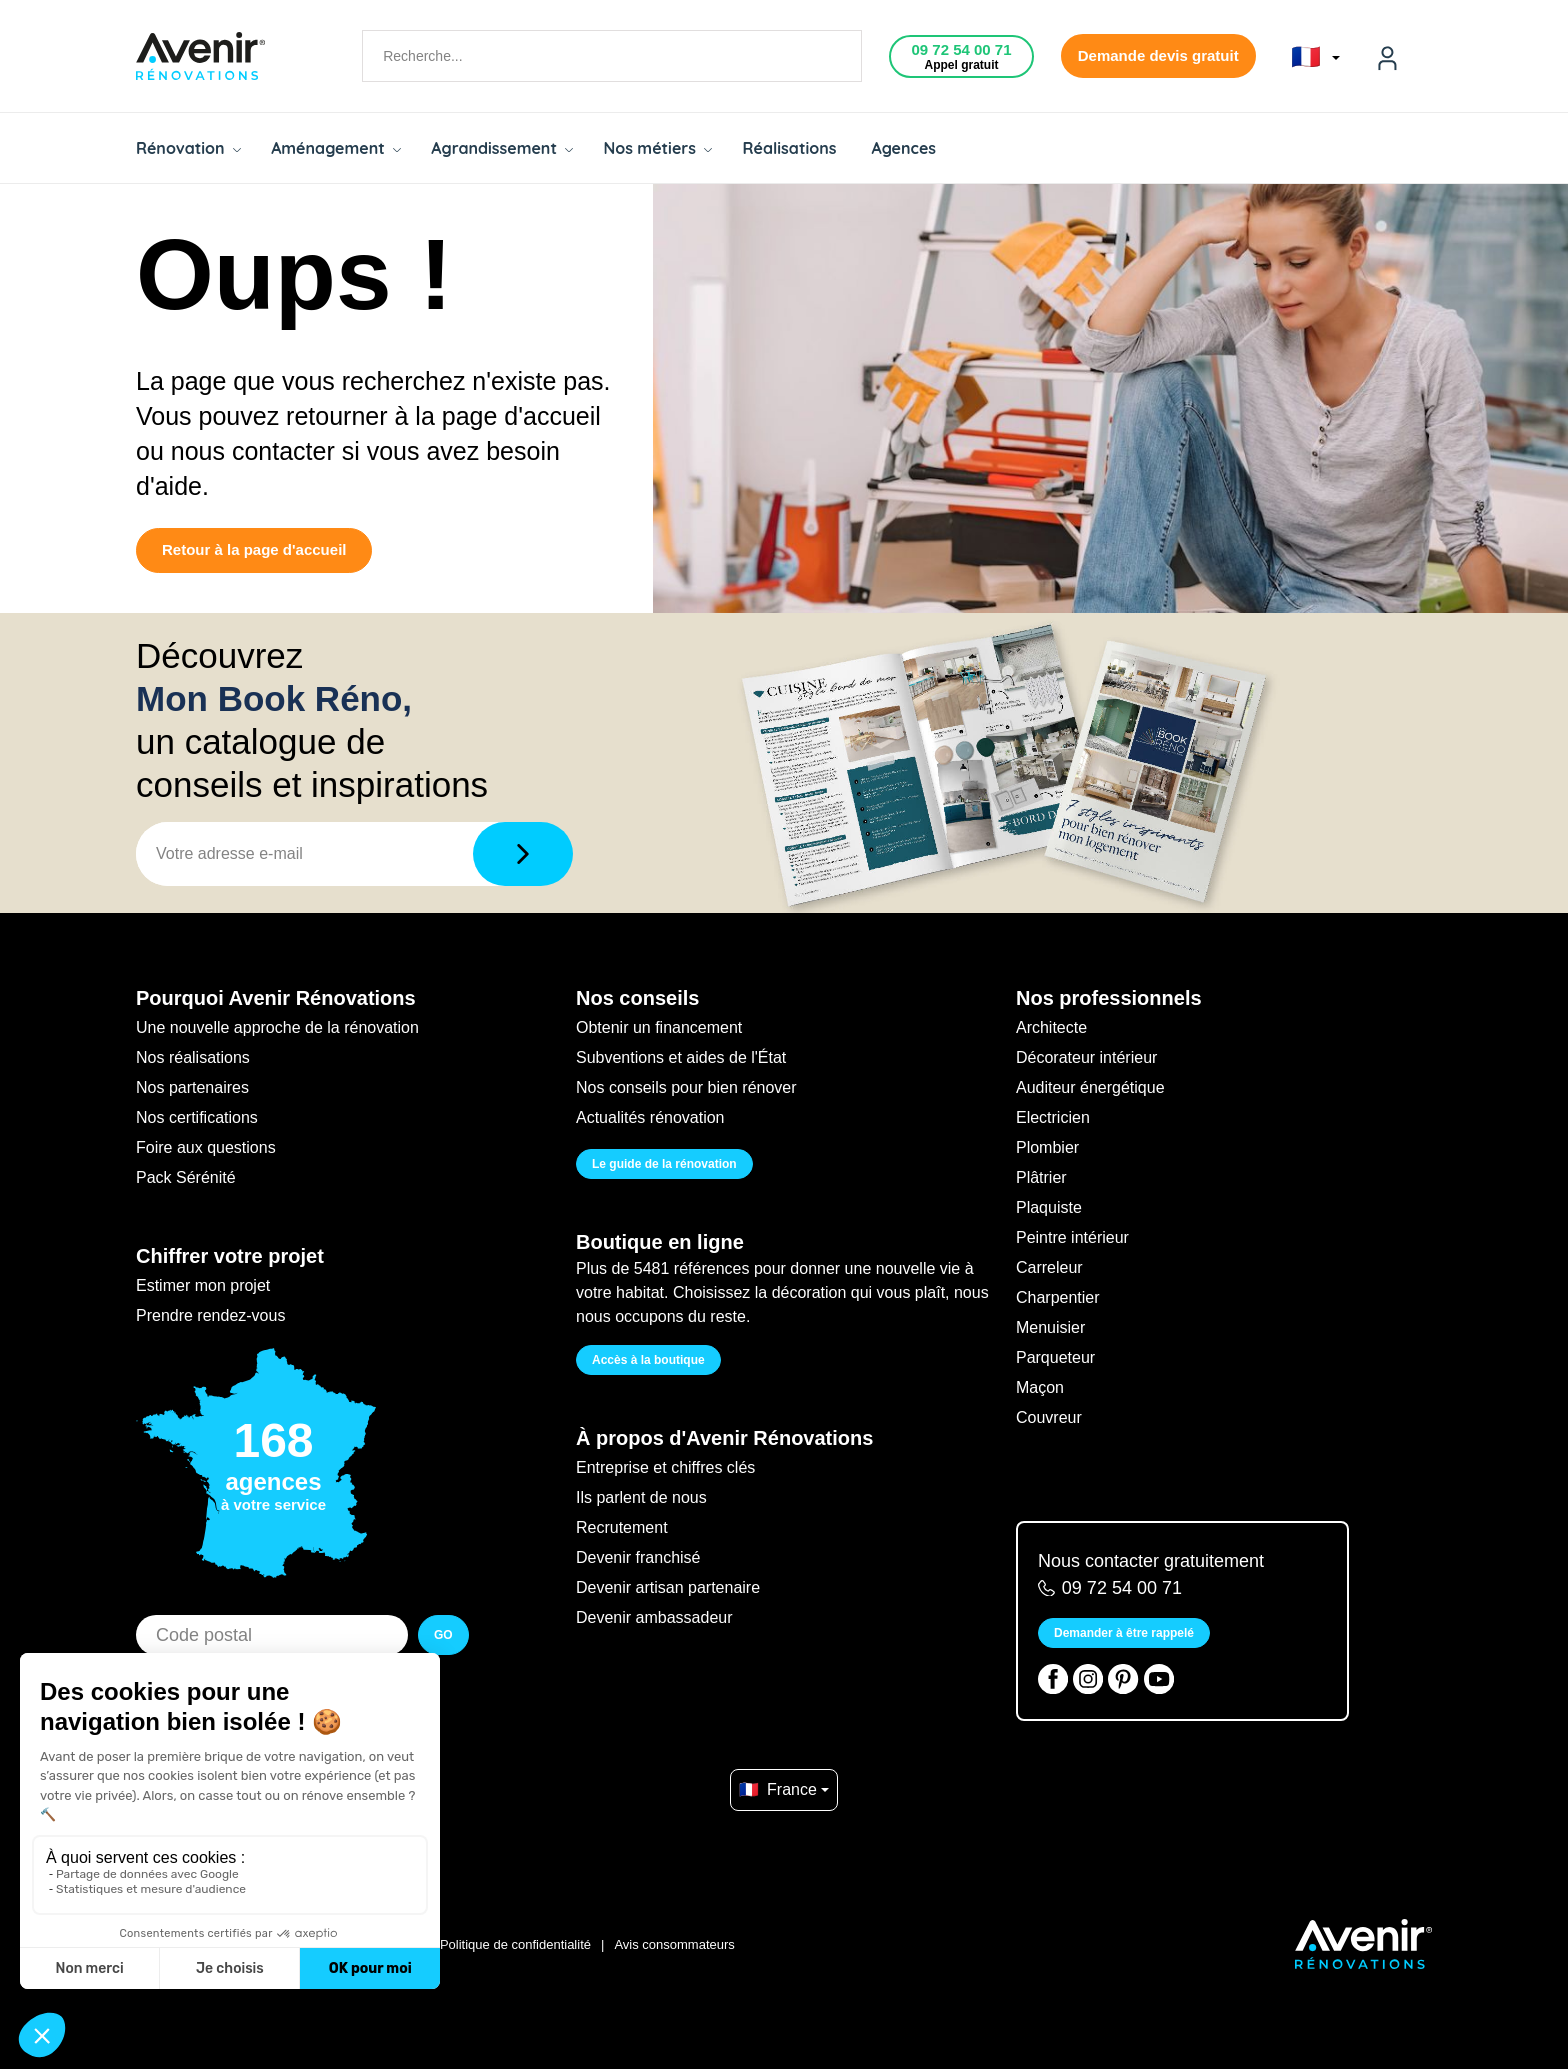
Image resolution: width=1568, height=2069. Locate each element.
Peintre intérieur (1072, 1237)
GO (443, 1635)
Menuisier (1050, 1327)
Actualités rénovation (650, 1117)
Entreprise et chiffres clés (665, 1467)
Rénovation (188, 148)
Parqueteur (1055, 1357)
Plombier (1047, 1147)
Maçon (1040, 1387)
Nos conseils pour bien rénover (686, 1087)
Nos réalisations (193, 1057)
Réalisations (789, 148)
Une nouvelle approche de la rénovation (277, 1027)
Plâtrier (1041, 1177)
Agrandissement (502, 148)
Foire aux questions (206, 1147)
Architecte (1051, 1027)
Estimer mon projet (203, 1285)
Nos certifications (197, 1117)
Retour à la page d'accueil (254, 549)
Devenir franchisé (638, 1557)
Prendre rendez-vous (210, 1315)
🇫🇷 (1315, 57)
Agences (904, 148)
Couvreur (1049, 1417)
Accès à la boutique (648, 1360)
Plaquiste (1049, 1207)
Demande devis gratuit (1158, 55)
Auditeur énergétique (1090, 1087)
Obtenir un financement (659, 1027)
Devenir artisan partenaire (668, 1587)
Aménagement (336, 148)
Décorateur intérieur (1086, 1057)
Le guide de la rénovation (664, 1164)
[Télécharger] (523, 854)
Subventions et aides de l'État (681, 1057)
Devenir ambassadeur (654, 1617)
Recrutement (622, 1527)
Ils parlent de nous (641, 1497)
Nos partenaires (192, 1087)
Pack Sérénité (186, 1177)
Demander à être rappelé (1124, 1633)
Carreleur (1049, 1267)
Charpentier (1058, 1297)
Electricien (1053, 1117)
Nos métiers (657, 148)
